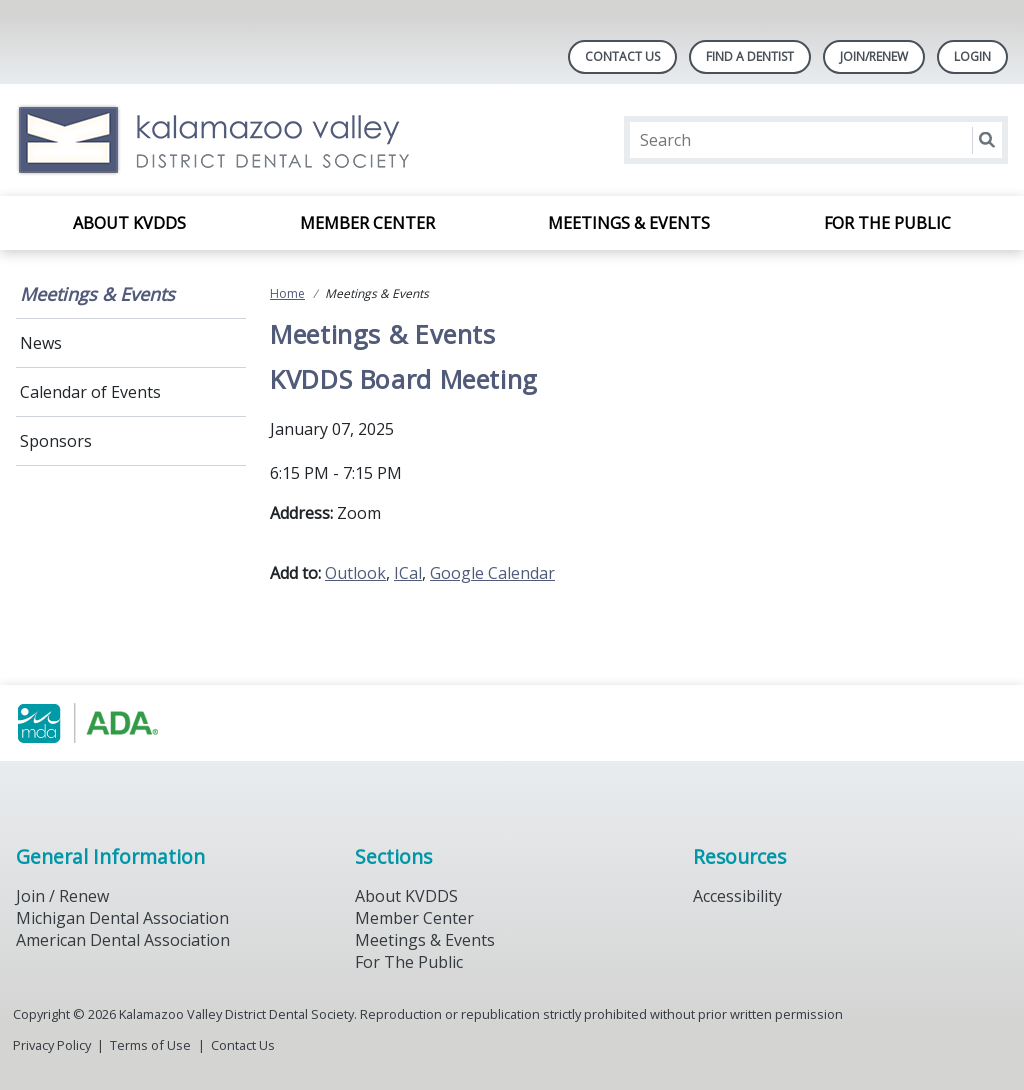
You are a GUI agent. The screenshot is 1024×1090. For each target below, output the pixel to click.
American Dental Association (123, 940)
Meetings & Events (629, 223)
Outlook (355, 573)
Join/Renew (874, 56)
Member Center (367, 223)
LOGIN (972, 56)
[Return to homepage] (274, 140)
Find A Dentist (750, 56)
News (41, 343)
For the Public (887, 223)
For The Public (409, 962)
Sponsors (56, 441)
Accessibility (737, 896)
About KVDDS (129, 223)
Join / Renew (62, 896)
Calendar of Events (90, 392)
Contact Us (622, 56)
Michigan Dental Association (122, 918)
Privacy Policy (52, 1045)
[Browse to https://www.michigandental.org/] (117, 723)
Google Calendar (492, 573)
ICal (408, 573)
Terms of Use (150, 1045)
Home (287, 293)
